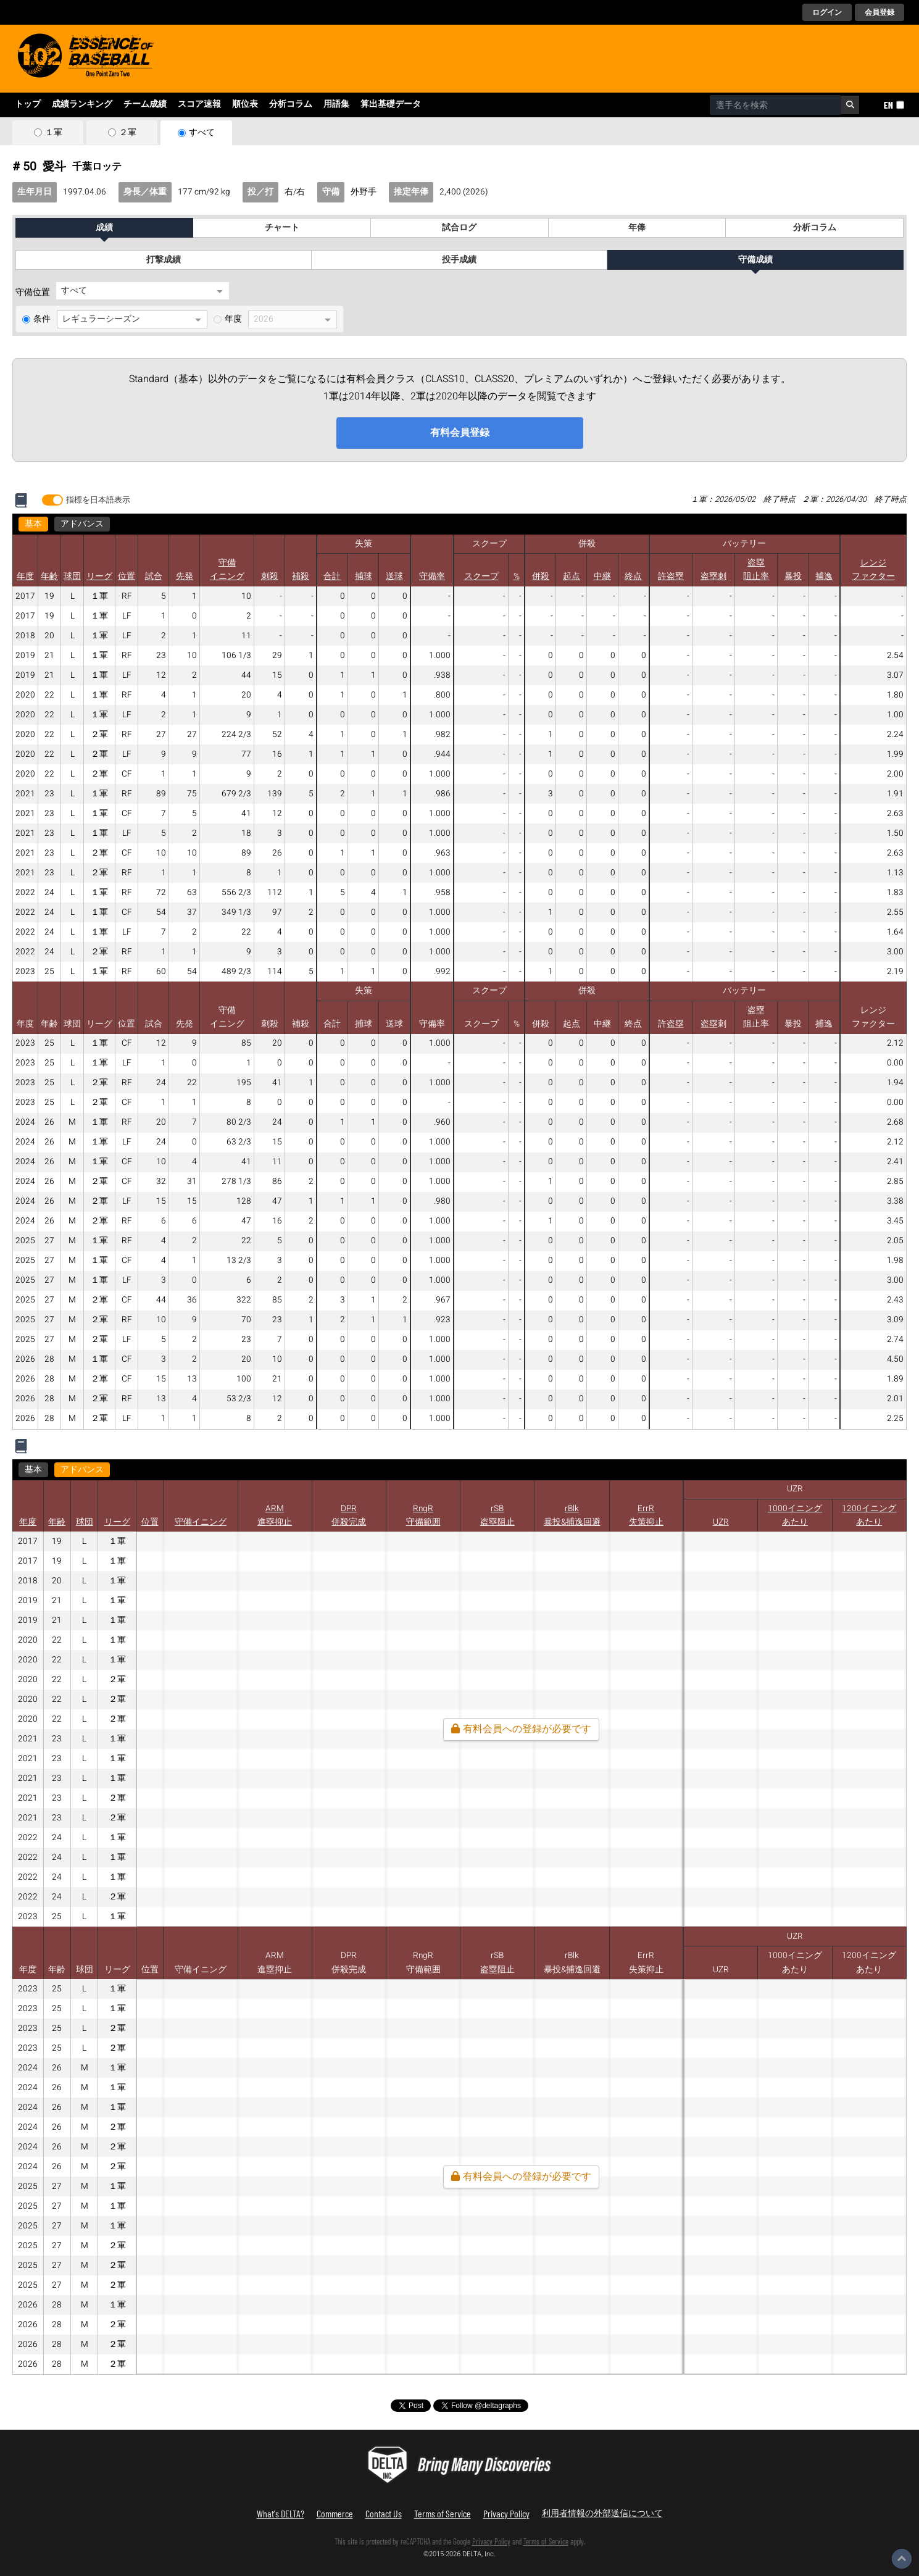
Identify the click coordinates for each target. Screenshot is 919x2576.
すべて (202, 133)
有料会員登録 (459, 432)
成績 (104, 228)
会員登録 (879, 12)
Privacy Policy (506, 2513)
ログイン (827, 12)
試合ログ (459, 228)
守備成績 (755, 260)
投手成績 (459, 260)
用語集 (336, 104)
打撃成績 (163, 260)
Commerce (335, 2513)
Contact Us (383, 2513)
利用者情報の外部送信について (602, 2512)
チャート (282, 228)
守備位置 (32, 292)
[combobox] (775, 105)
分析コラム (290, 104)
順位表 (245, 104)
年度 (233, 319)
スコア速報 (199, 104)
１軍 (53, 133)
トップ (28, 104)
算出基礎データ (390, 104)
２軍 (127, 133)
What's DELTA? (280, 2513)
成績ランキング (82, 104)
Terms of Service (442, 2513)
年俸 (637, 228)
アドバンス (82, 524)
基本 (33, 524)
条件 (42, 319)
